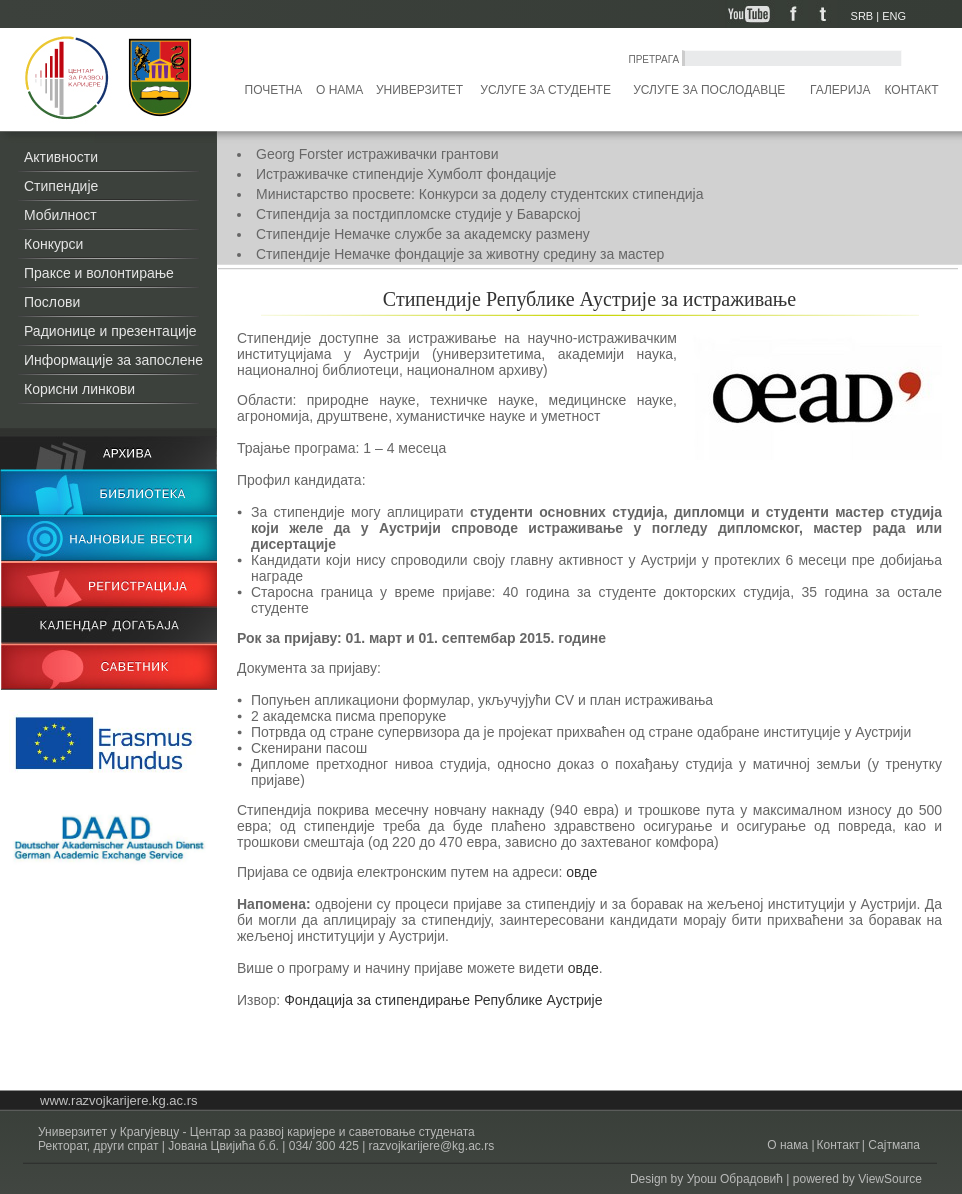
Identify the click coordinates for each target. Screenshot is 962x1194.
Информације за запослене (113, 360)
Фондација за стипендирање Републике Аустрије (443, 1000)
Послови (52, 302)
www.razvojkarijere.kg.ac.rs (119, 1100)
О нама (339, 90)
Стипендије (61, 186)
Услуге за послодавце (709, 90)
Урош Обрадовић (735, 1179)
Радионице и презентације (110, 331)
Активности (61, 157)
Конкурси (53, 244)
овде (583, 872)
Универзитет (419, 90)
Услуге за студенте (545, 90)
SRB (862, 16)
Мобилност (60, 215)
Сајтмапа (892, 1145)
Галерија (840, 90)
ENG (894, 16)
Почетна (274, 90)
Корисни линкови (79, 389)
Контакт (912, 90)
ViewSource (890, 1179)
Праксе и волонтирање (99, 273)
